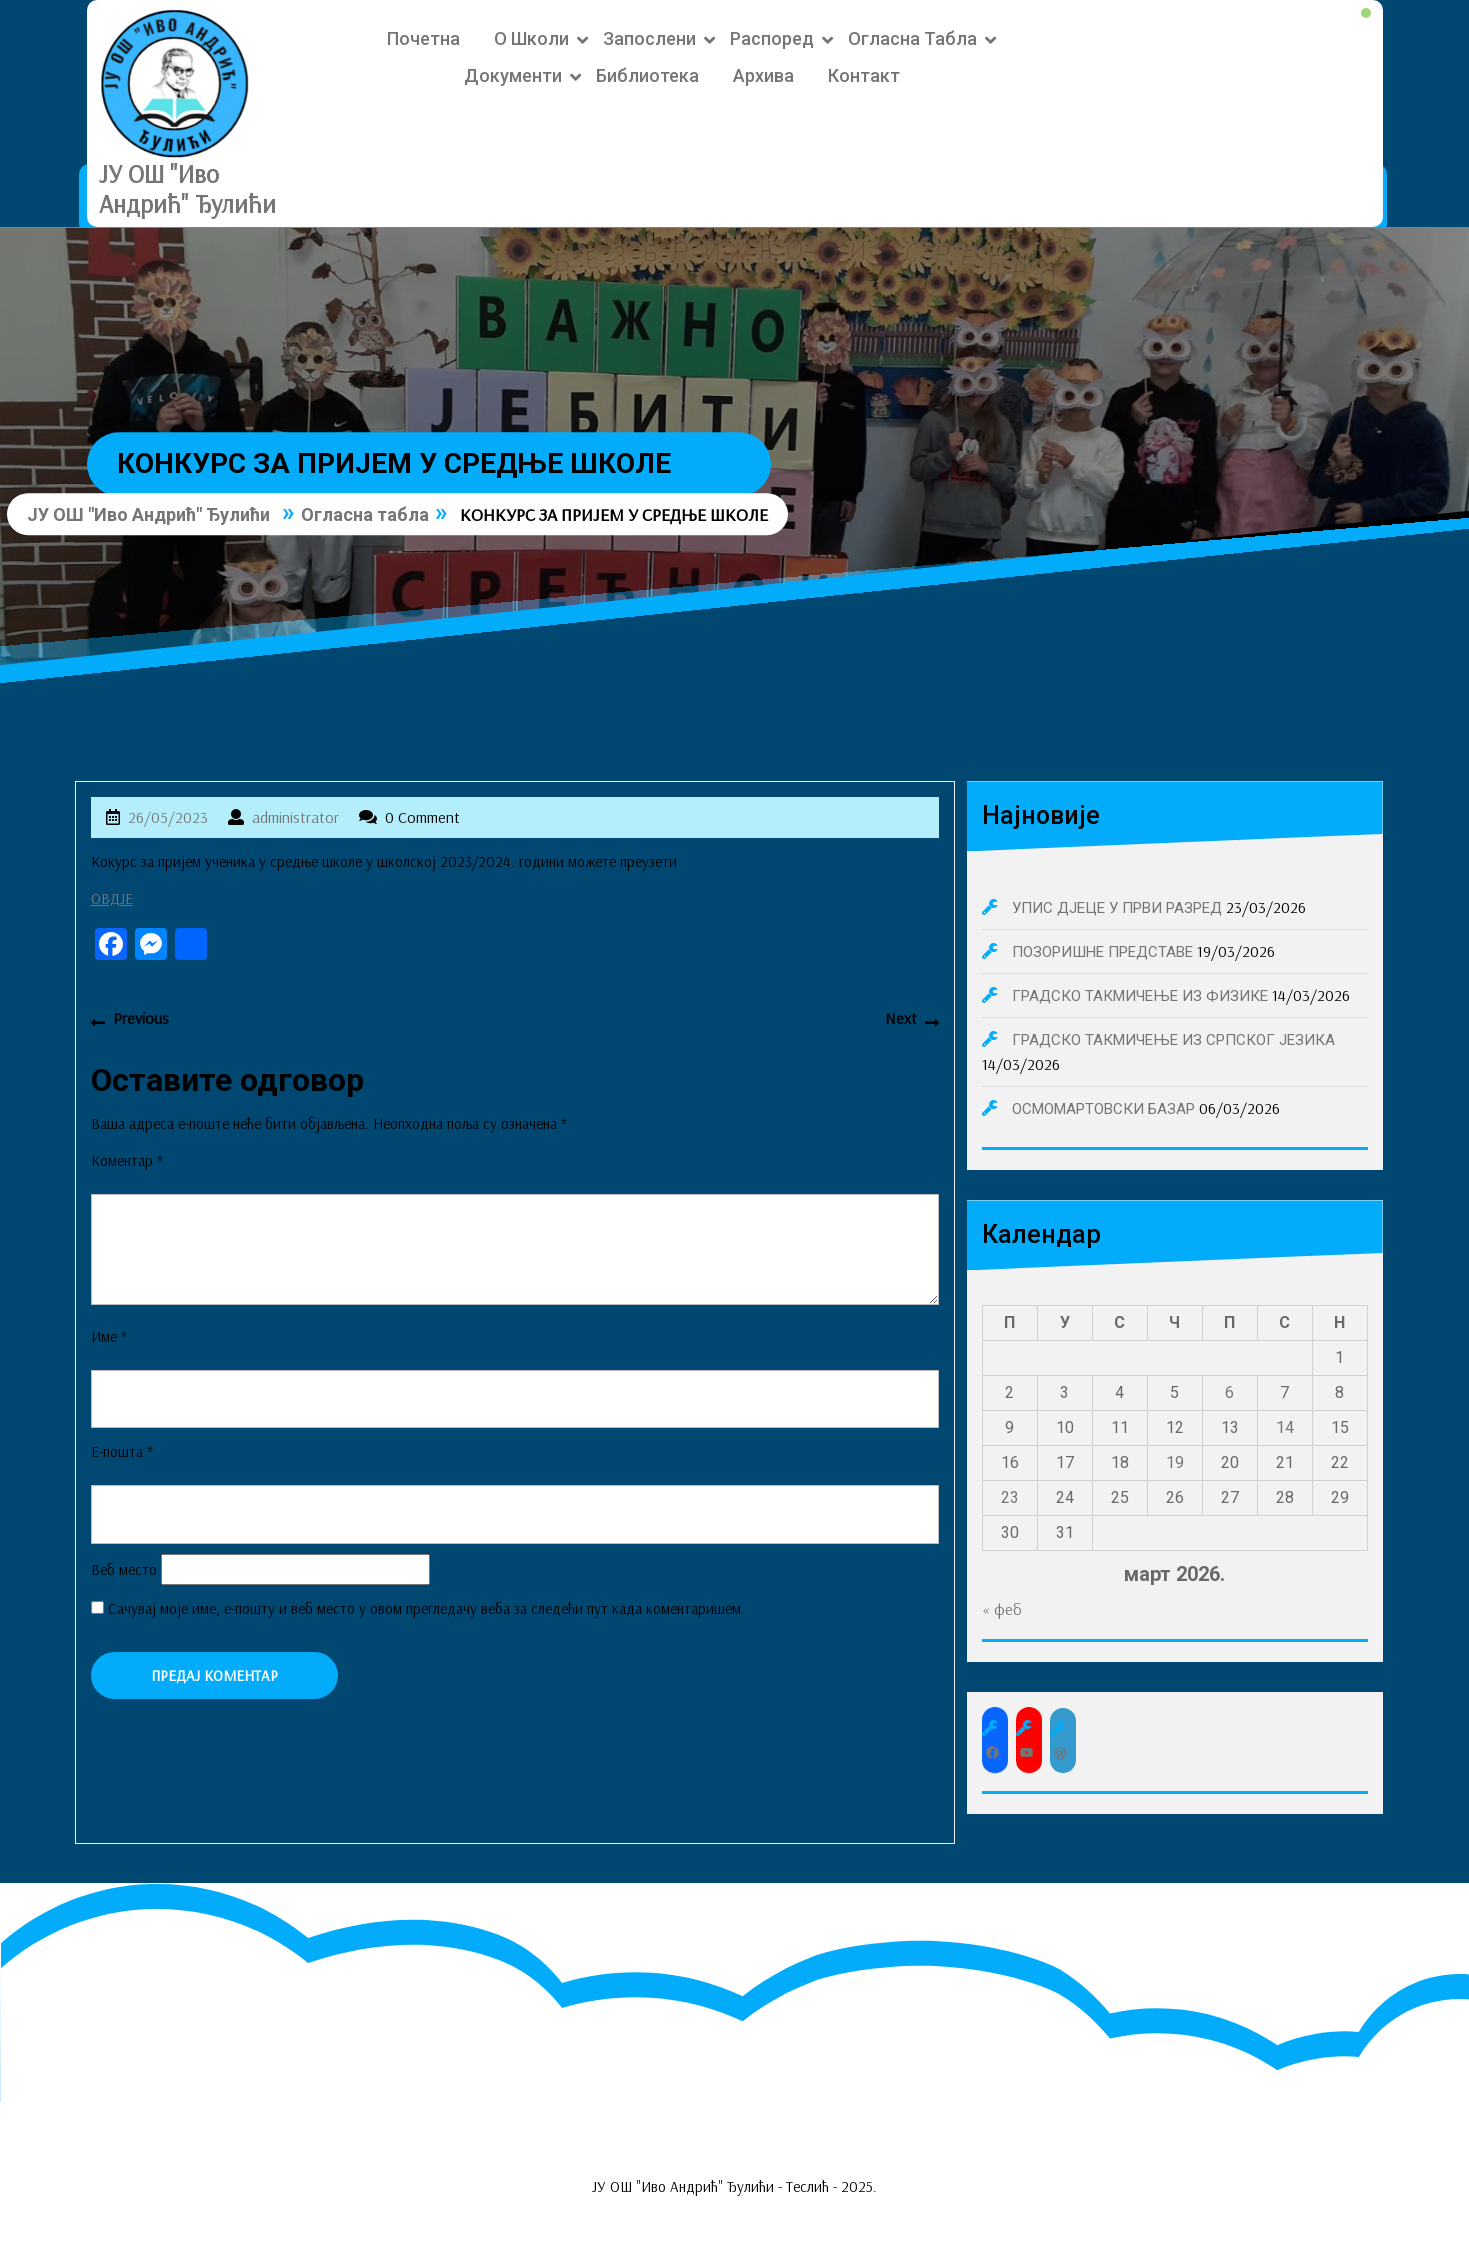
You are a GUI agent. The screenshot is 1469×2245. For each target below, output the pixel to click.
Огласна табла (912, 38)
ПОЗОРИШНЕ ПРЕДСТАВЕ (1102, 952)
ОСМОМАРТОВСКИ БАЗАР (1103, 1109)
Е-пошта (122, 1451)
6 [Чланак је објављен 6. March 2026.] (1229, 1392)
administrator (295, 817)
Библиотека (647, 75)
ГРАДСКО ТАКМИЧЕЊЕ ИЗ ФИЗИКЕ (1140, 996)
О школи (531, 38)
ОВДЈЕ (112, 898)
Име (109, 1336)
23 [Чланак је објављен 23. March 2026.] (1010, 1497)
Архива (763, 75)
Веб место (124, 1569)
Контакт (864, 75)
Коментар (127, 1160)
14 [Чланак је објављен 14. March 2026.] (1285, 1427)
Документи (513, 75)
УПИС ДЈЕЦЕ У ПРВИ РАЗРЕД (1117, 908)
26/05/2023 (168, 817)
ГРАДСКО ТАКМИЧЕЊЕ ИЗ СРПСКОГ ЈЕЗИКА (1173, 1040)
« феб (1002, 1609)
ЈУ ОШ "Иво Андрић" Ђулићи (187, 188)
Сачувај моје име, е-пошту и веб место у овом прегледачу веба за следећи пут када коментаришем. (426, 1608)
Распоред (772, 38)
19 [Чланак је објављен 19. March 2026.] (1175, 1462)
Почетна (423, 38)
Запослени (649, 38)
